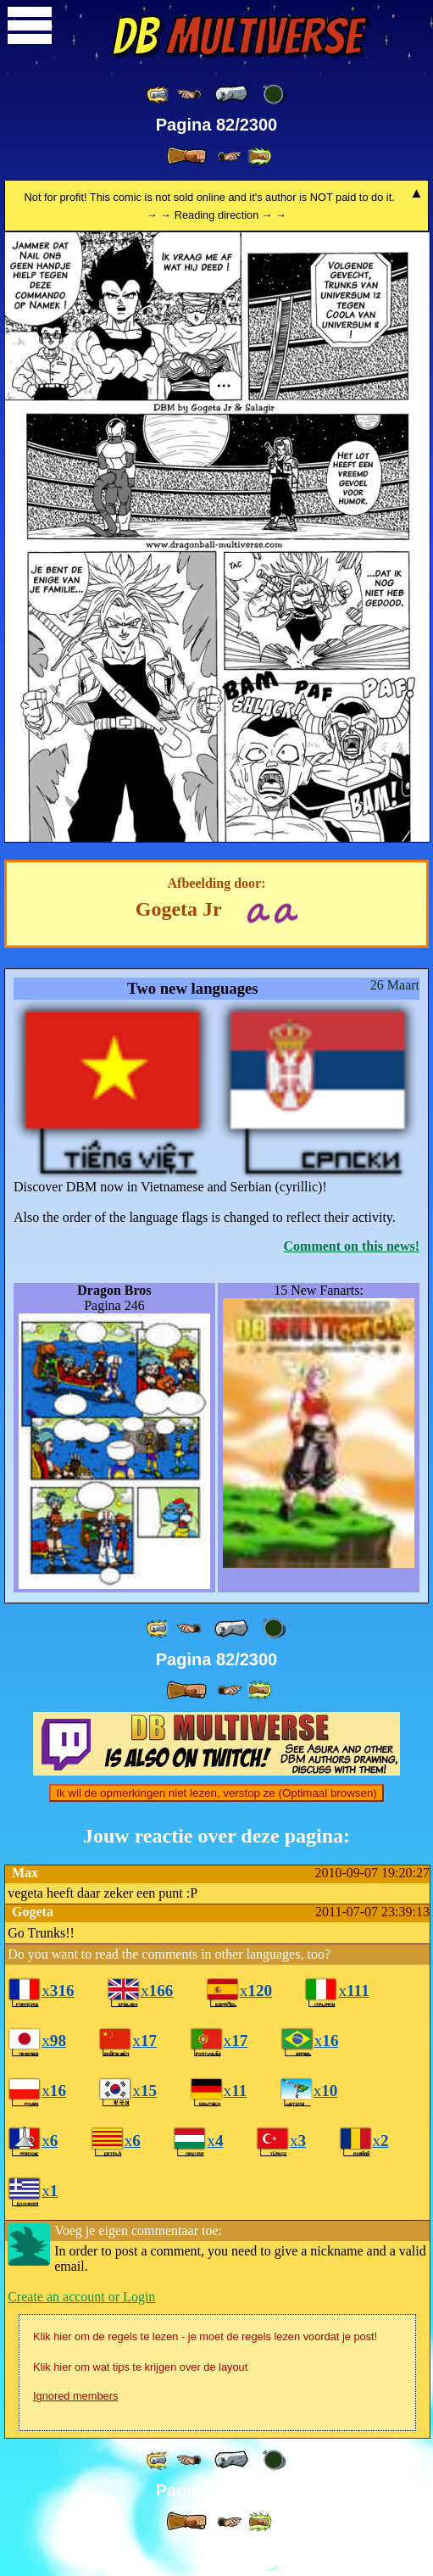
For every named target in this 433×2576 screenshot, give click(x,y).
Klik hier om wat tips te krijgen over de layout (140, 2395)
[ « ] (231, 94)
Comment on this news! (351, 1246)
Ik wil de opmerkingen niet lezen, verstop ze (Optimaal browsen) (216, 1821)
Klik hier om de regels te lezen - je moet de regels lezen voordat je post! (205, 2365)
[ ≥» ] (229, 156)
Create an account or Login (81, 2325)
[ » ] (186, 156)
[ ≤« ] (189, 94)
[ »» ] (259, 156)
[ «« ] (158, 94)
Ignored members (75, 2424)
